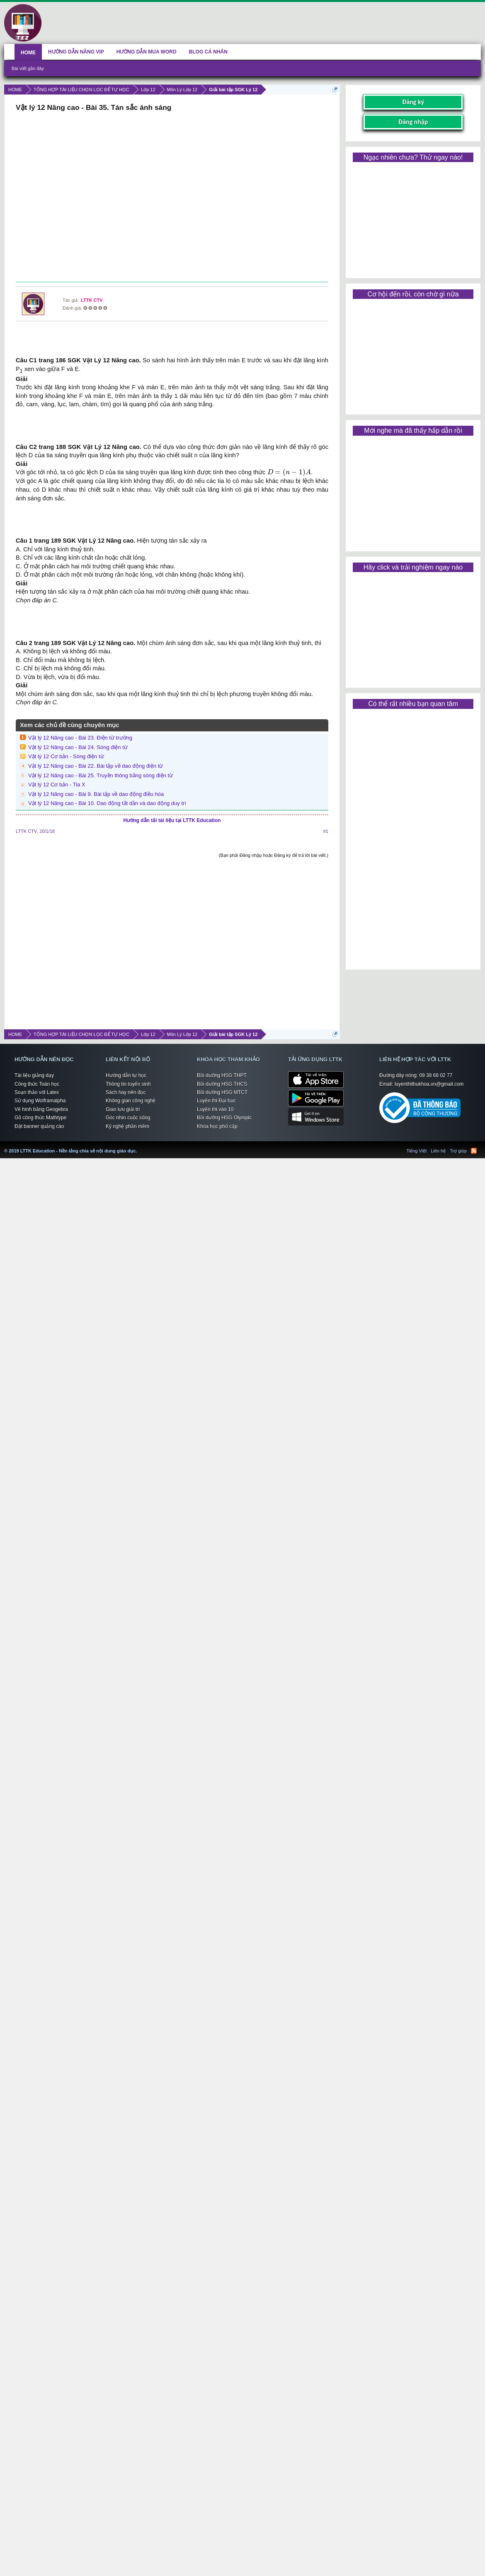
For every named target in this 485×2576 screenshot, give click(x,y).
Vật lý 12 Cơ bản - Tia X (56, 784)
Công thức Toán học (37, 1084)
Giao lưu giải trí (123, 1109)
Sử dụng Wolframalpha (40, 1101)
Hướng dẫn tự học (126, 1075)
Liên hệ (438, 1150)
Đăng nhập (413, 122)
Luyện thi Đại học (216, 1101)
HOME (28, 53)
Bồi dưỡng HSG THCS (222, 1084)
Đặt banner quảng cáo (39, 1126)
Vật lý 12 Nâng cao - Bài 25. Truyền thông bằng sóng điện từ (100, 775)
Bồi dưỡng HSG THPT (222, 1075)
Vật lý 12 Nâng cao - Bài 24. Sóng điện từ (78, 747)
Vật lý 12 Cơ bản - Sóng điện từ (66, 756)
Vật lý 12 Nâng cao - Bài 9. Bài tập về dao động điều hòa (96, 794)
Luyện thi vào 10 (215, 1109)
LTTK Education (139, 1146)
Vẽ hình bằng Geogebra (41, 1109)
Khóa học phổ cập (217, 1126)
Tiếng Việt (417, 1150)
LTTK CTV (91, 300)
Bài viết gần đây (28, 68)
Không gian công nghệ (130, 1101)
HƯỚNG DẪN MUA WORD (146, 52)
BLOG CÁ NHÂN (208, 52)
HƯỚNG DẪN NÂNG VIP (76, 52)
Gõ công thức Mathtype (40, 1118)
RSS (474, 1151)
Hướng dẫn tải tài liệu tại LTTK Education (172, 820)
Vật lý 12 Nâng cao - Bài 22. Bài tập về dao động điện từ (95, 766)
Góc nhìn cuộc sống (128, 1118)
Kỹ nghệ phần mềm (127, 1126)
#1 (325, 831)
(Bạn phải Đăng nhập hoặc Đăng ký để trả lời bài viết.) (273, 855)
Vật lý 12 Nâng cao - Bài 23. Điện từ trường (80, 738)
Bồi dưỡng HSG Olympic (224, 1118)
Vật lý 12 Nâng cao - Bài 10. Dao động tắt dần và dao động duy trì (107, 803)
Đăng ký (413, 102)
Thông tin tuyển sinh (128, 1084)
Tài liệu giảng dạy (34, 1075)
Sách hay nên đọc (126, 1092)
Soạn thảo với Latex (37, 1092)
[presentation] (289, 472)
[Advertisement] (171, 198)
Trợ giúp (458, 1150)
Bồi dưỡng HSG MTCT (222, 1092)
